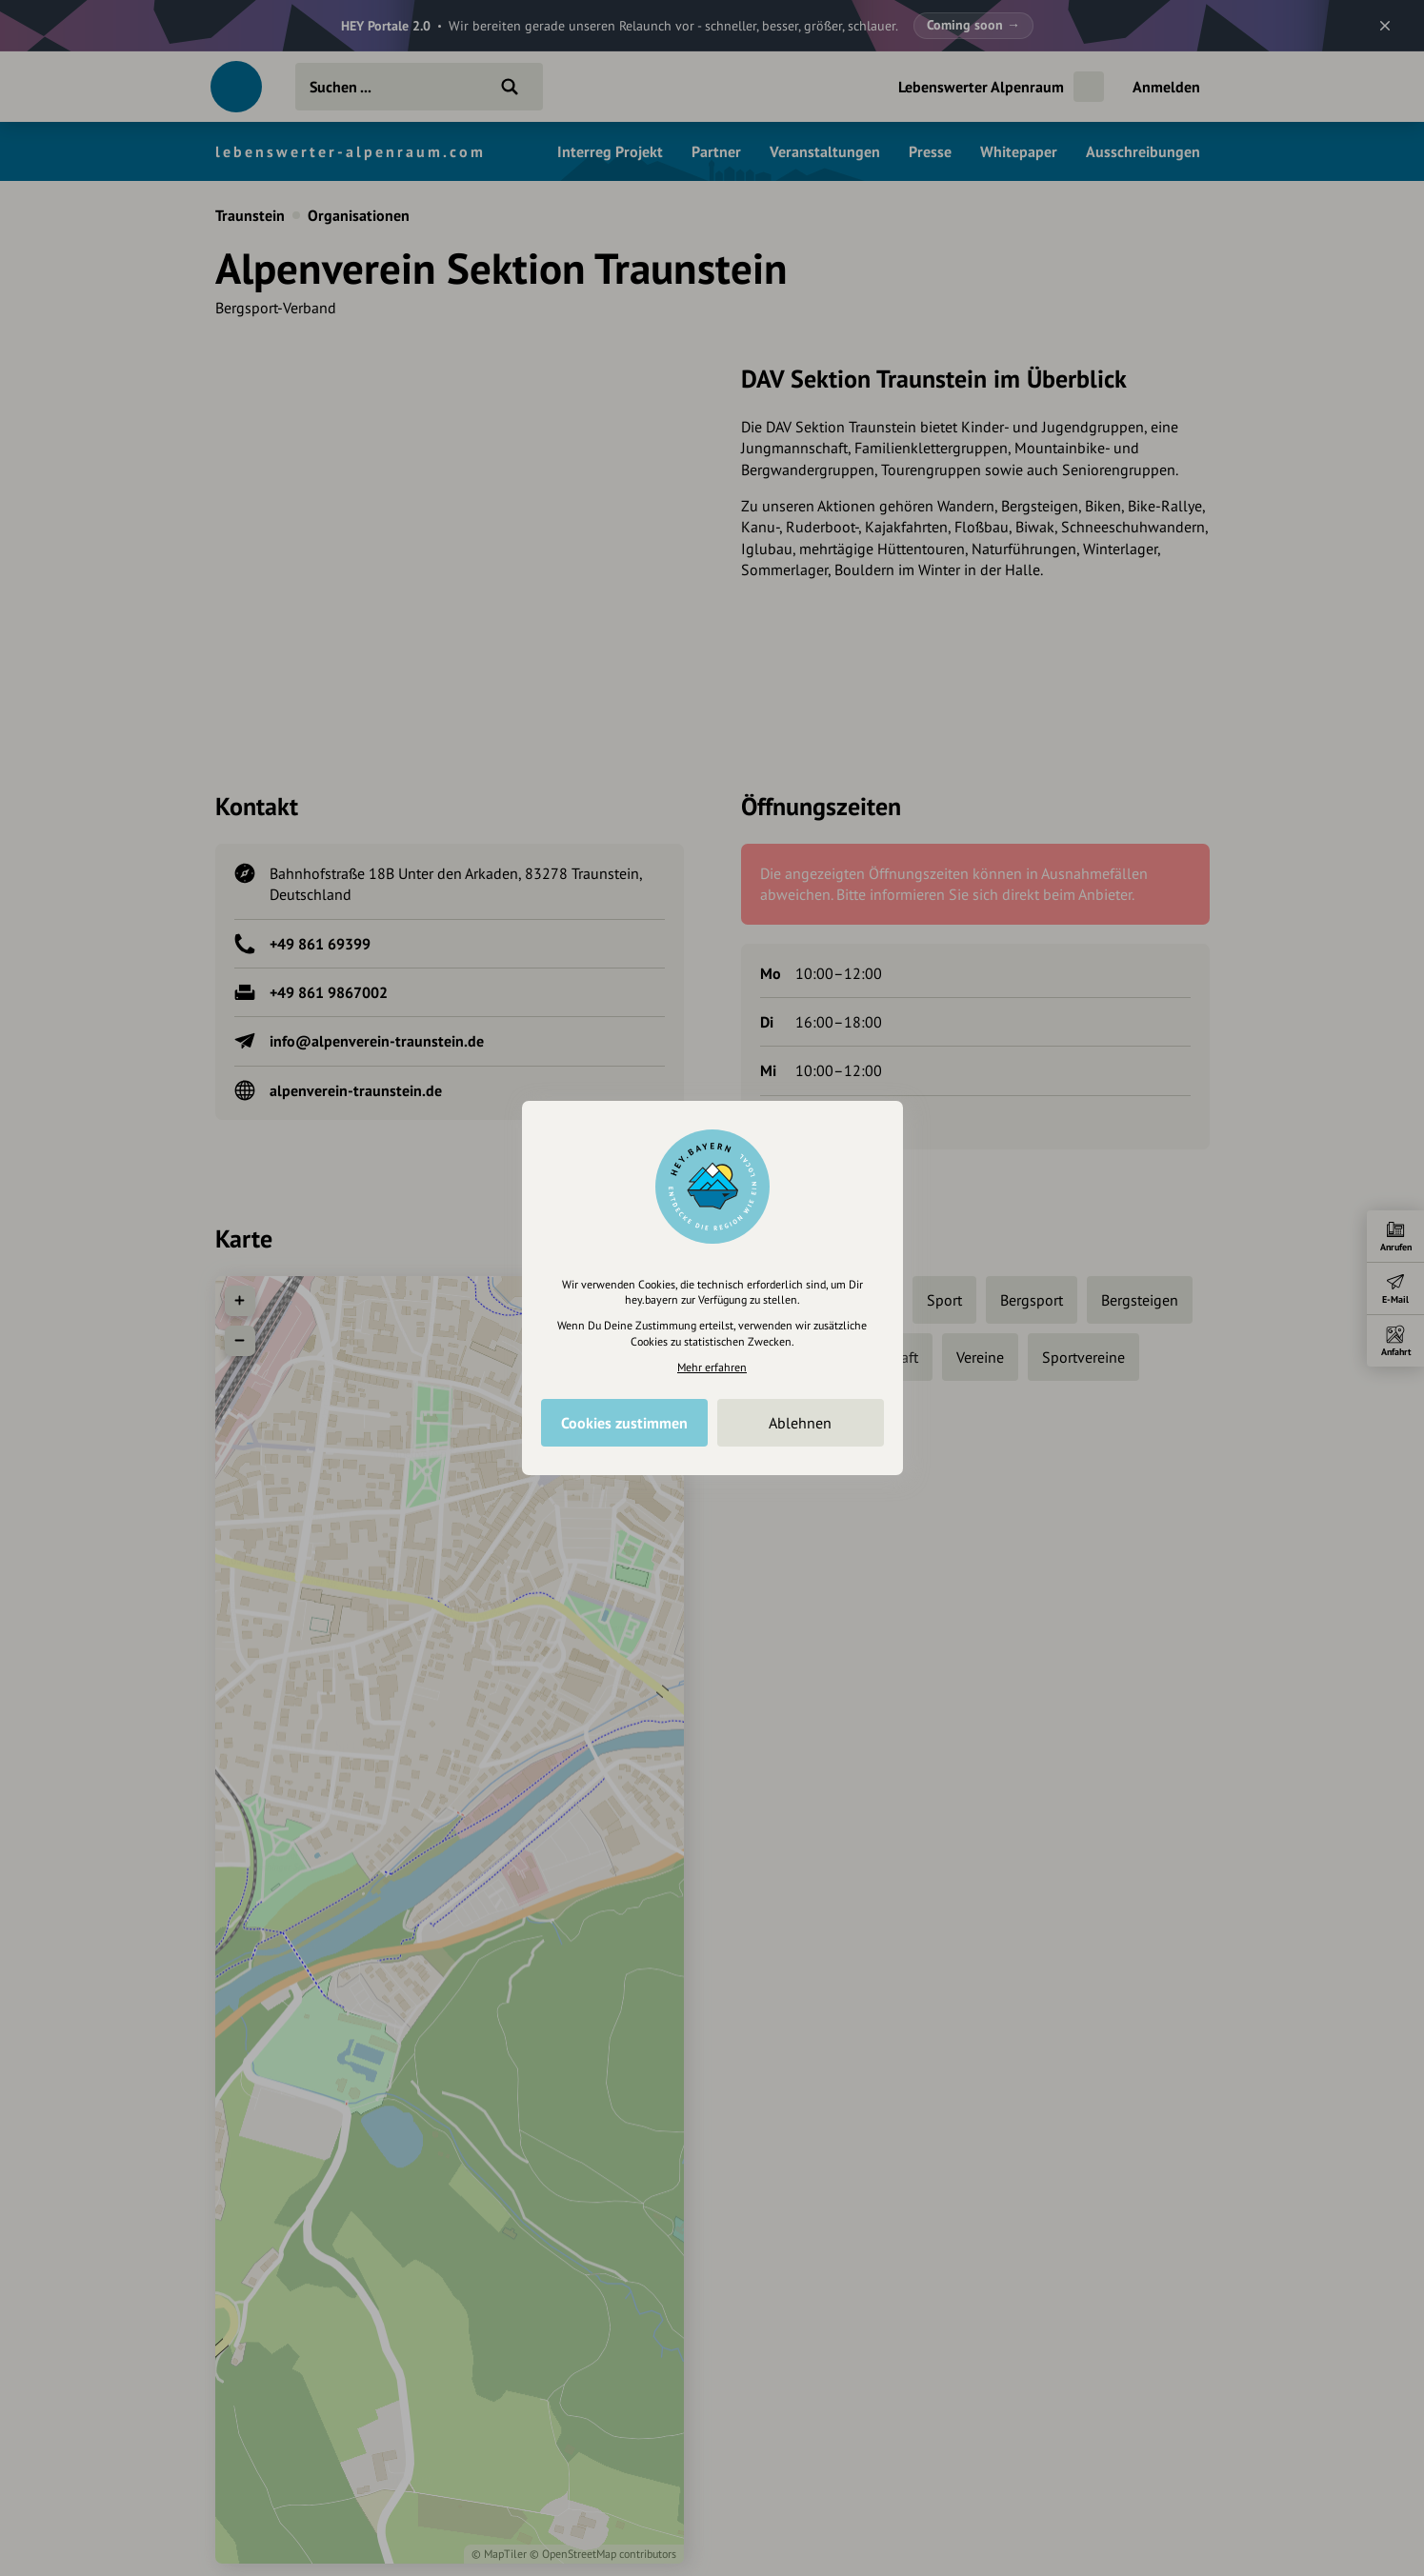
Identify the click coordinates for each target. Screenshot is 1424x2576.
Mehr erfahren (712, 1367)
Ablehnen (800, 1422)
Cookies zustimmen (624, 1422)
